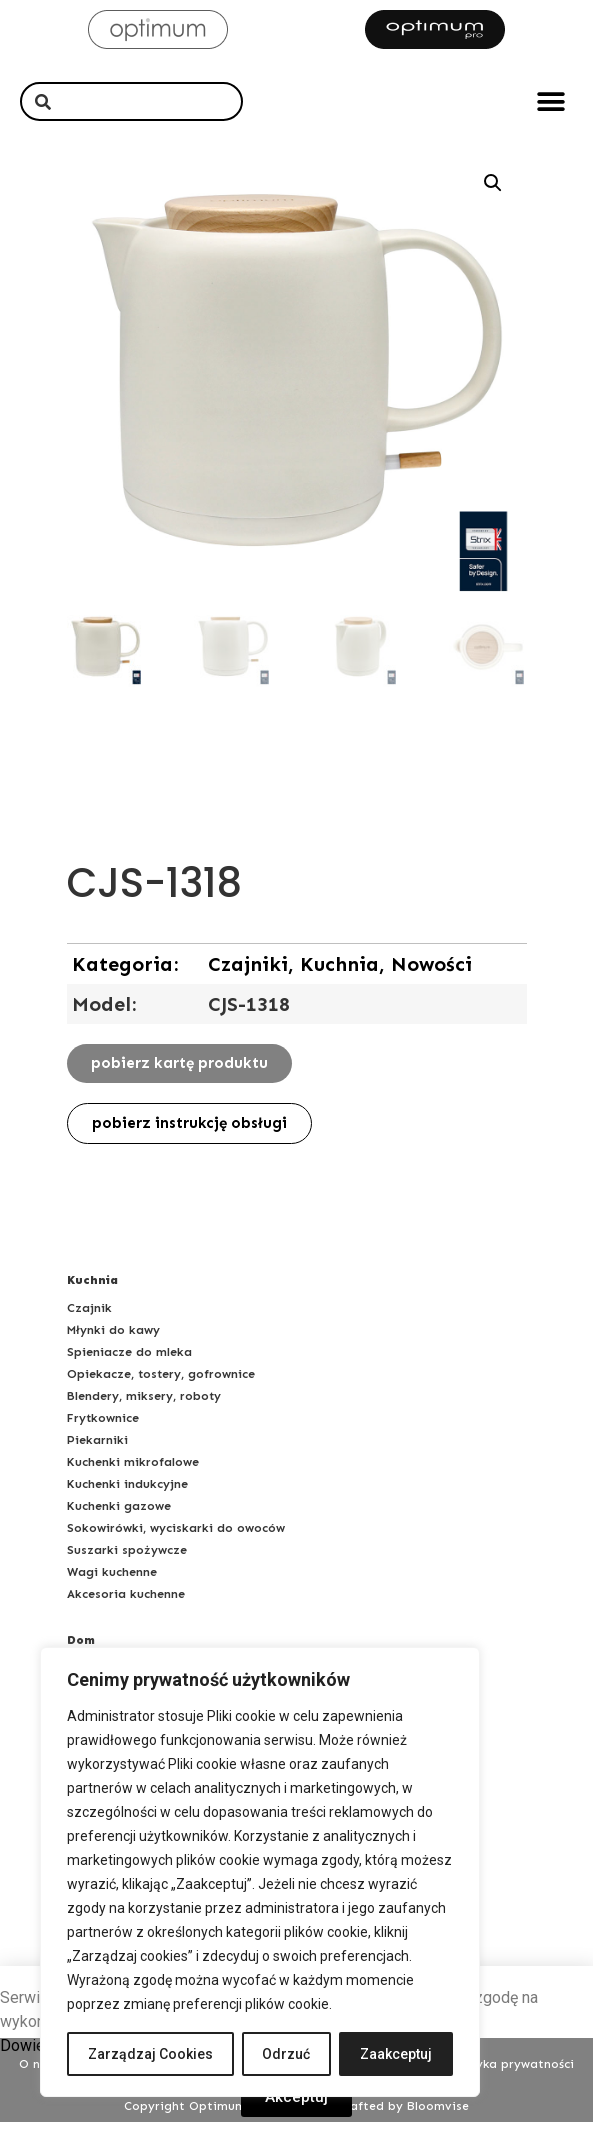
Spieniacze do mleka (129, 1367)
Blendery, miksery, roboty (144, 1411)
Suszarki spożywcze (127, 1565)
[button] (550, 101)
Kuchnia (92, 1295)
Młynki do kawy (113, 1345)
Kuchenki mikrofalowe (133, 1477)
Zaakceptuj (396, 2054)
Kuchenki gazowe (119, 1521)
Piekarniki (97, 1455)
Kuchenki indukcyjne (127, 1499)
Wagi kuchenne (112, 1587)
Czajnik (89, 1323)
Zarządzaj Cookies (150, 2054)
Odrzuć (287, 2054)
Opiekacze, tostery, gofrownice (161, 1389)
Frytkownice (103, 1433)
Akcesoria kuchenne (126, 1609)
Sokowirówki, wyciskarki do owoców (176, 1543)
